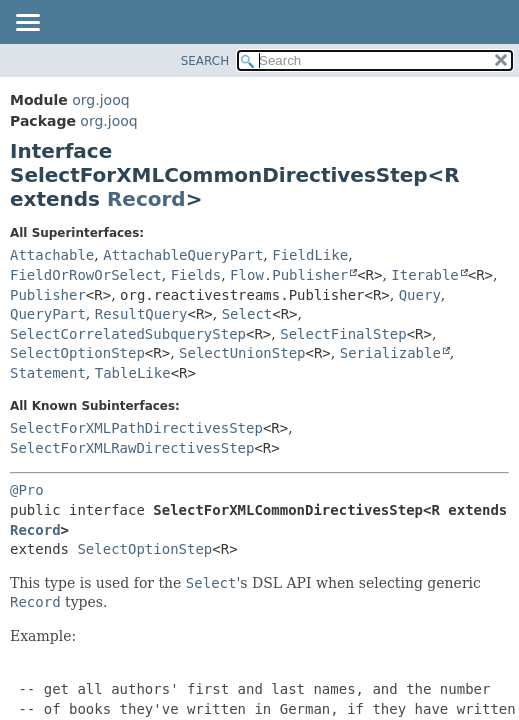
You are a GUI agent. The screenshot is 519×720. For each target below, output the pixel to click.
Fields (196, 275)
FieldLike (310, 255)
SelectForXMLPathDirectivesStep (136, 428)
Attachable (52, 255)
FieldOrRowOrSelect (86, 275)
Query (420, 295)
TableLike (133, 373)
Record (146, 199)
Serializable (390, 353)
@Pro (27, 490)
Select (247, 314)
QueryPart (48, 314)
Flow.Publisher (289, 275)
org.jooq (100, 100)
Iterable (424, 275)
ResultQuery (141, 314)
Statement (48, 373)
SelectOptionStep (77, 353)
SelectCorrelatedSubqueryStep (128, 334)
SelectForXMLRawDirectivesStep (132, 448)
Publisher (48, 295)
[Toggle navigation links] (27, 24)
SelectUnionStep (242, 353)
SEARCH (205, 61)
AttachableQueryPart (183, 255)
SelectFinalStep (343, 334)
